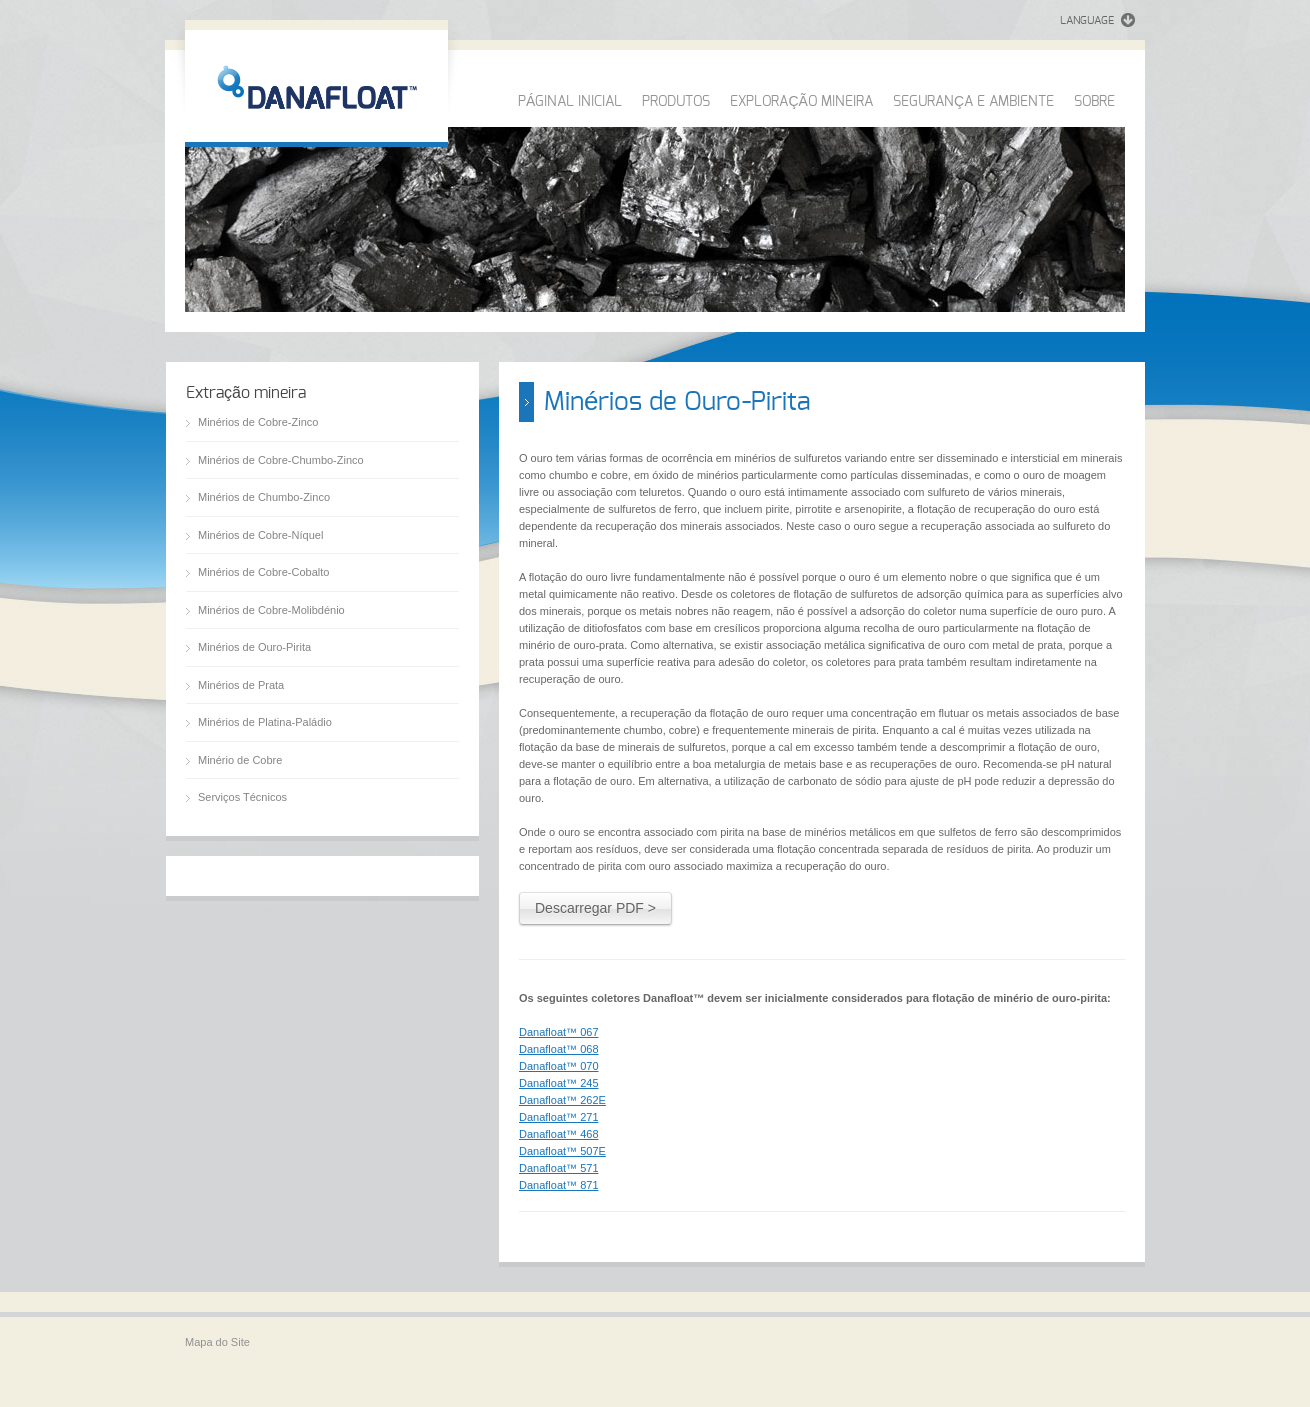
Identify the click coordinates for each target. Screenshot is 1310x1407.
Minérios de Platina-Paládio (265, 722)
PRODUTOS (676, 102)
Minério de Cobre (240, 760)
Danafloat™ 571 (559, 1168)
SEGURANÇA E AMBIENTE (973, 102)
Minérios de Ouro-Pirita (254, 647)
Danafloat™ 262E (562, 1100)
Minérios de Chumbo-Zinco (264, 497)
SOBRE (1094, 102)
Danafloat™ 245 (559, 1083)
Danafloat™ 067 (559, 1032)
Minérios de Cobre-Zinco (258, 422)
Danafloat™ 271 (559, 1117)
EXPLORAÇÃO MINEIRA (801, 102)
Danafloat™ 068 (559, 1049)
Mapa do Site (217, 1342)
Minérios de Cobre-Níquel (260, 535)
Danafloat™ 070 (559, 1066)
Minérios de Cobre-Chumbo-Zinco (281, 460)
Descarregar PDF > (595, 908)
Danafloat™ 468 (559, 1134)
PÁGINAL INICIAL (570, 102)
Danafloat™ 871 (559, 1185)
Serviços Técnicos (242, 797)
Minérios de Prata (241, 685)
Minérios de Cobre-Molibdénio (271, 610)
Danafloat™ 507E (562, 1151)
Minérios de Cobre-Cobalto (263, 572)
